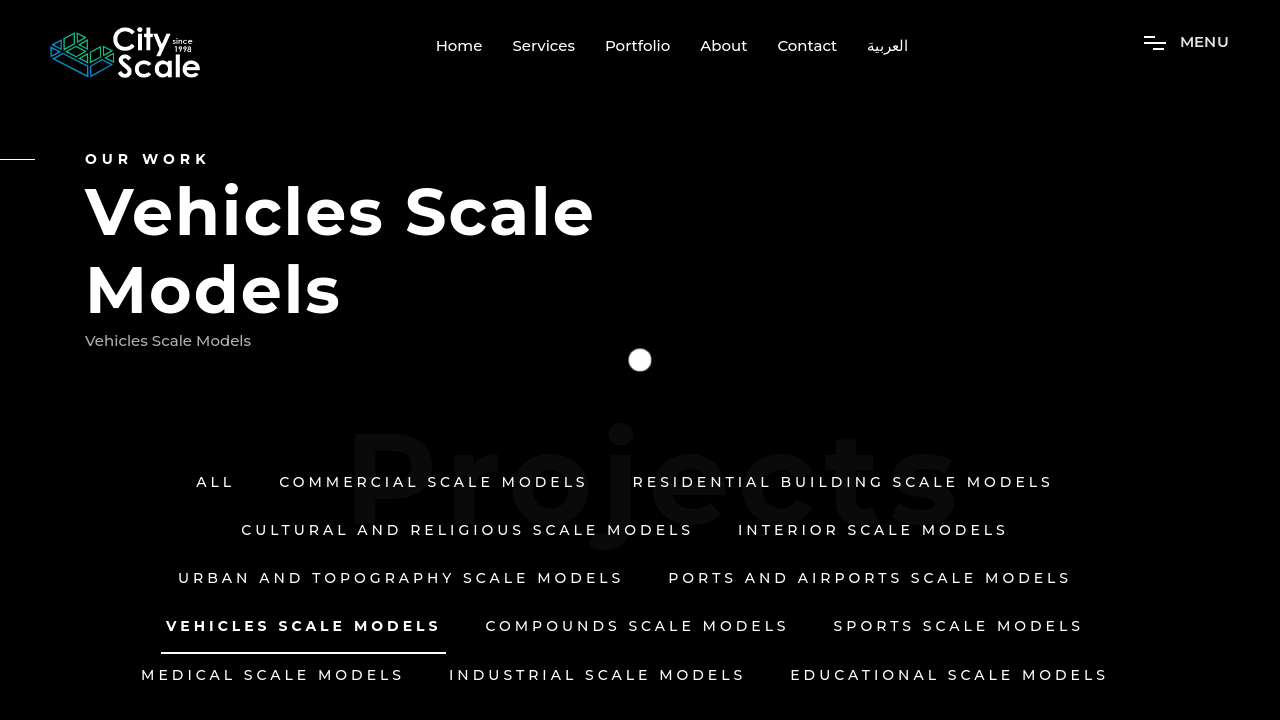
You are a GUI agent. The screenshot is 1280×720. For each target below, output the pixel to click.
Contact (807, 46)
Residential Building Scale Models (843, 482)
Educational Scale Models (949, 675)
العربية (887, 46)
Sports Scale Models (959, 626)
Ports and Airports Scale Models (870, 578)
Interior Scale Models (873, 530)
